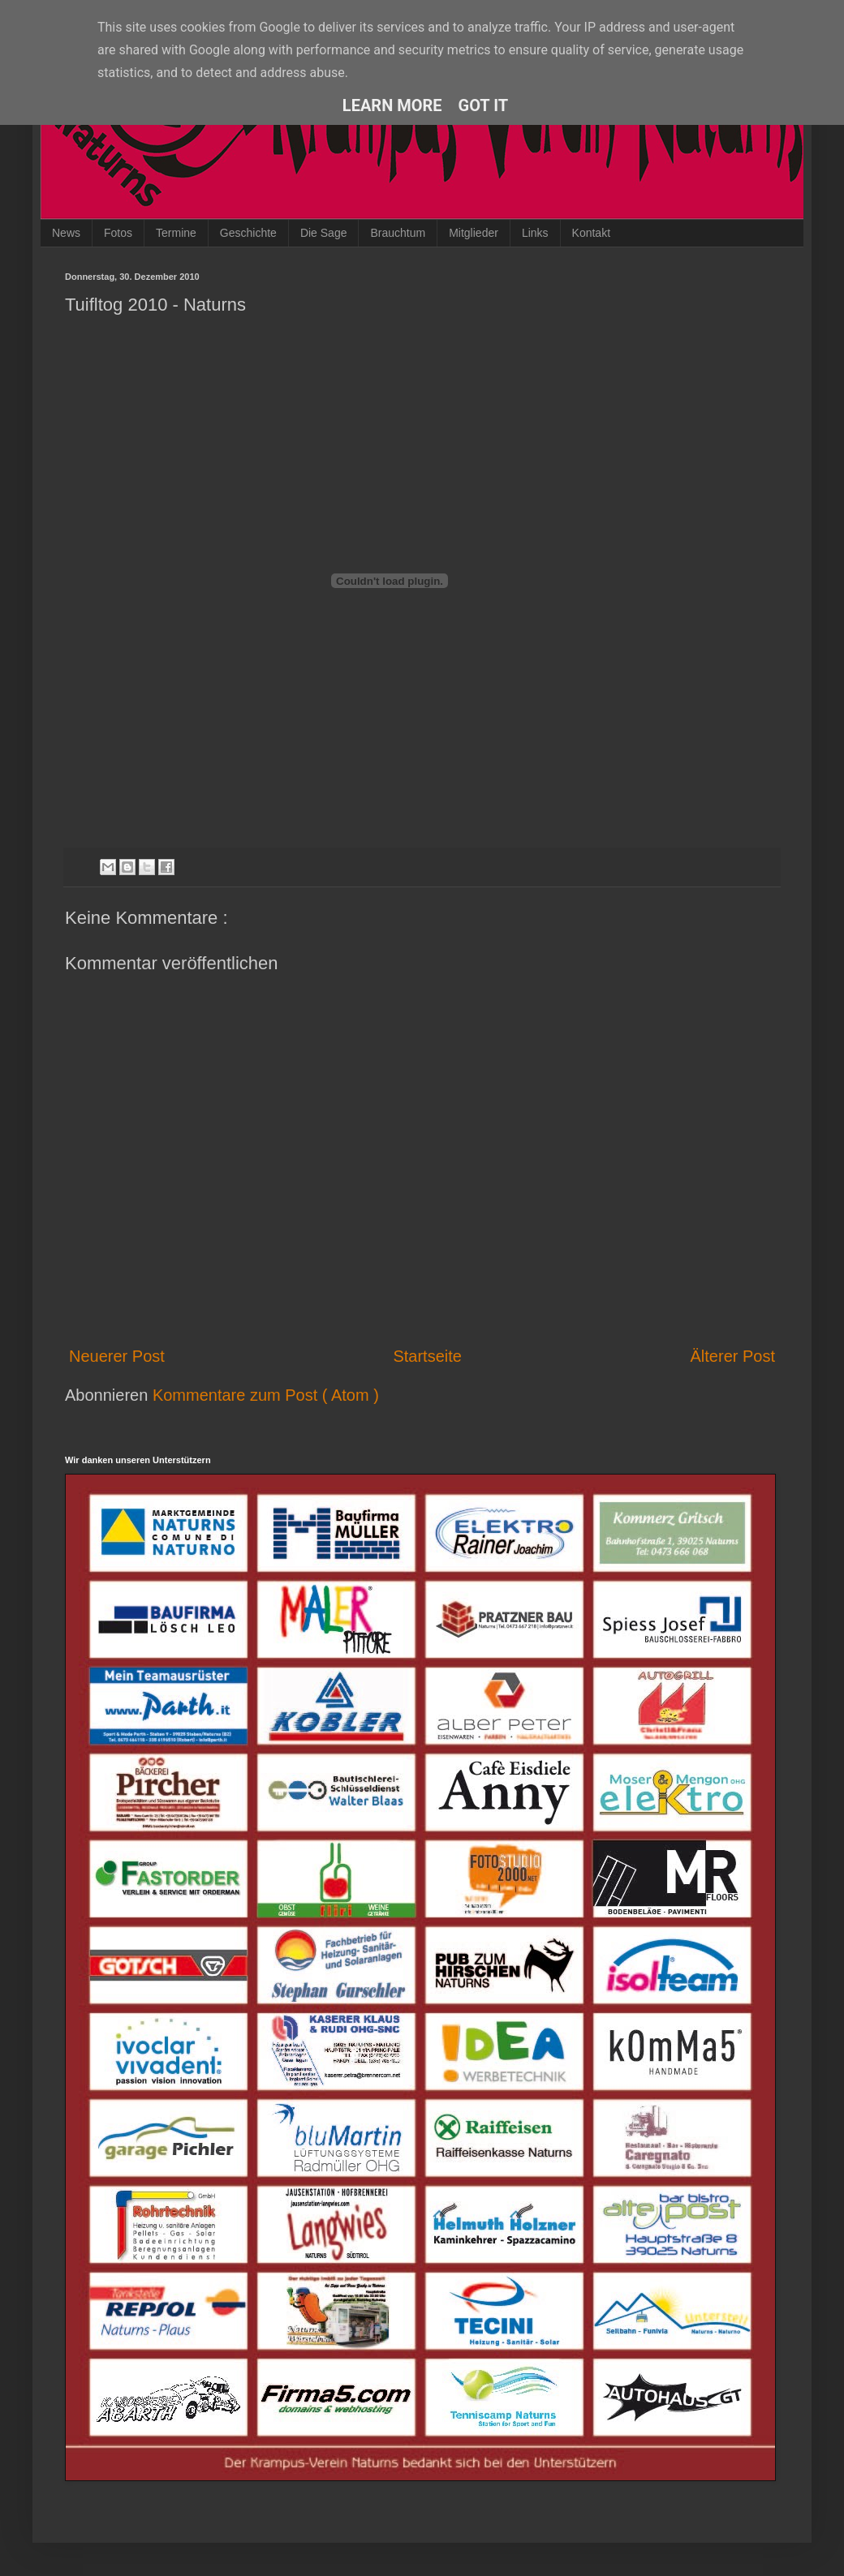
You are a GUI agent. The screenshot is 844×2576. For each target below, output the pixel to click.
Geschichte (248, 232)
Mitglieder (473, 232)
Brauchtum (397, 232)
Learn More (392, 105)
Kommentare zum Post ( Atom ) (266, 1395)
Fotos (118, 232)
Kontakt (591, 232)
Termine (176, 232)
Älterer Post (733, 1356)
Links (535, 232)
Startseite (427, 1356)
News (66, 232)
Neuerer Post (117, 1356)
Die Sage (323, 232)
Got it (484, 105)
